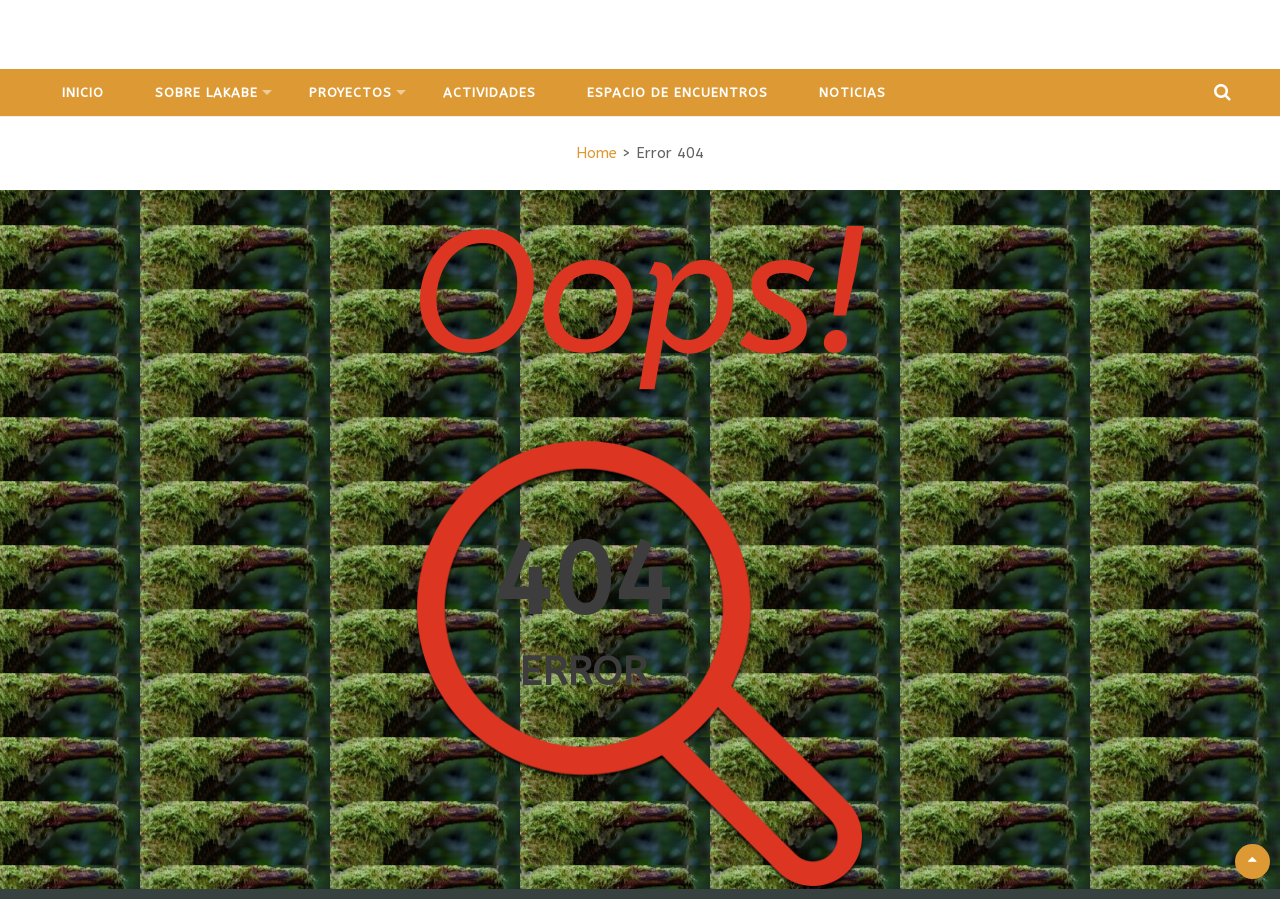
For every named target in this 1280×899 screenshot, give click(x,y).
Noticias (852, 92)
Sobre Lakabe (206, 92)
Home (596, 153)
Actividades (489, 92)
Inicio (83, 92)
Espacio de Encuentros (677, 92)
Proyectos (350, 92)
